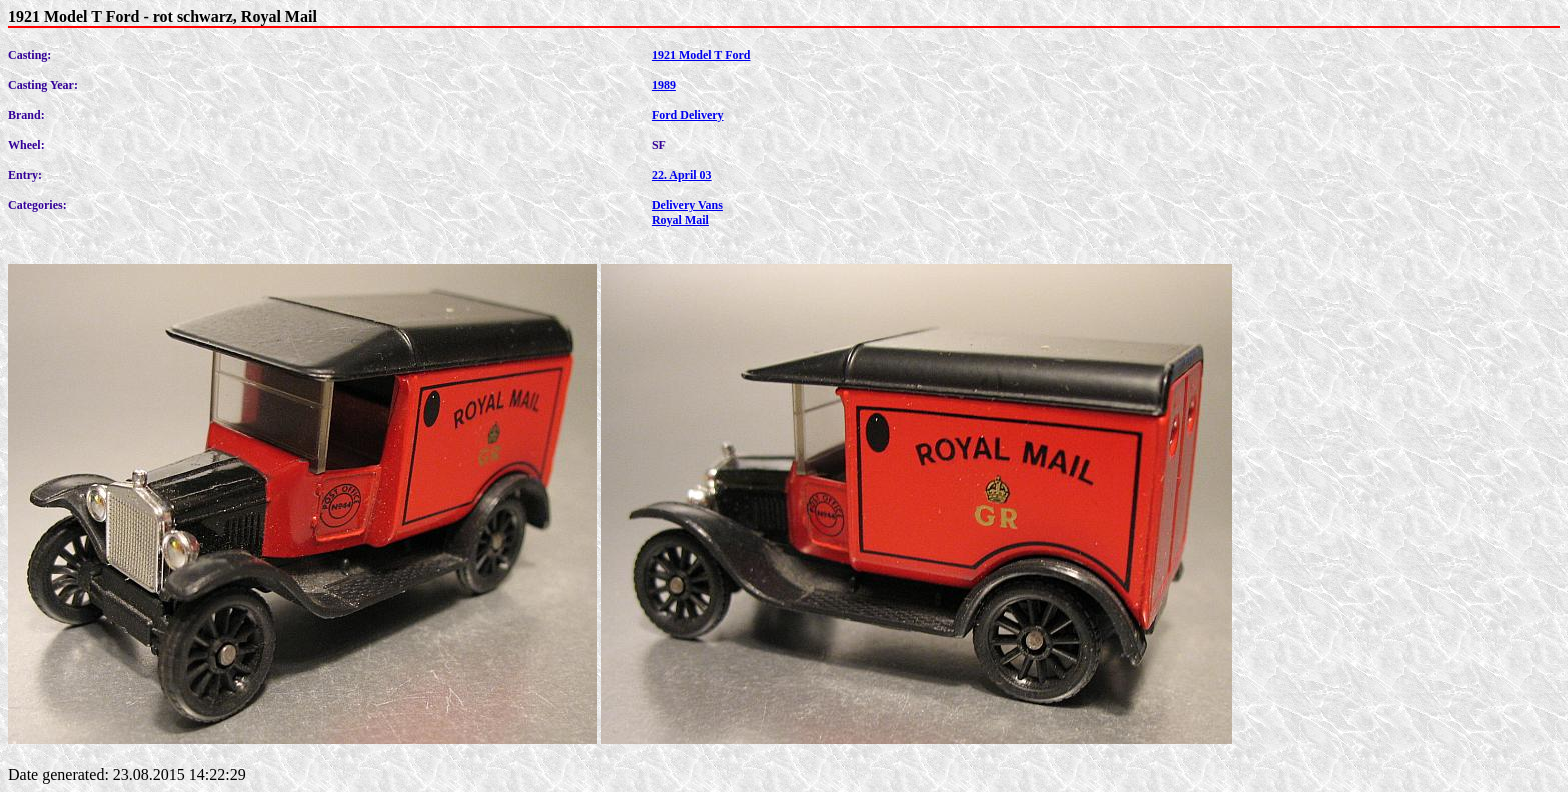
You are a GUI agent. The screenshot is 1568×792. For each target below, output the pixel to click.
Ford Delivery (688, 115)
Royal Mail (680, 220)
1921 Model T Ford (701, 55)
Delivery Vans (687, 205)
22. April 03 (682, 175)
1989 (664, 85)
